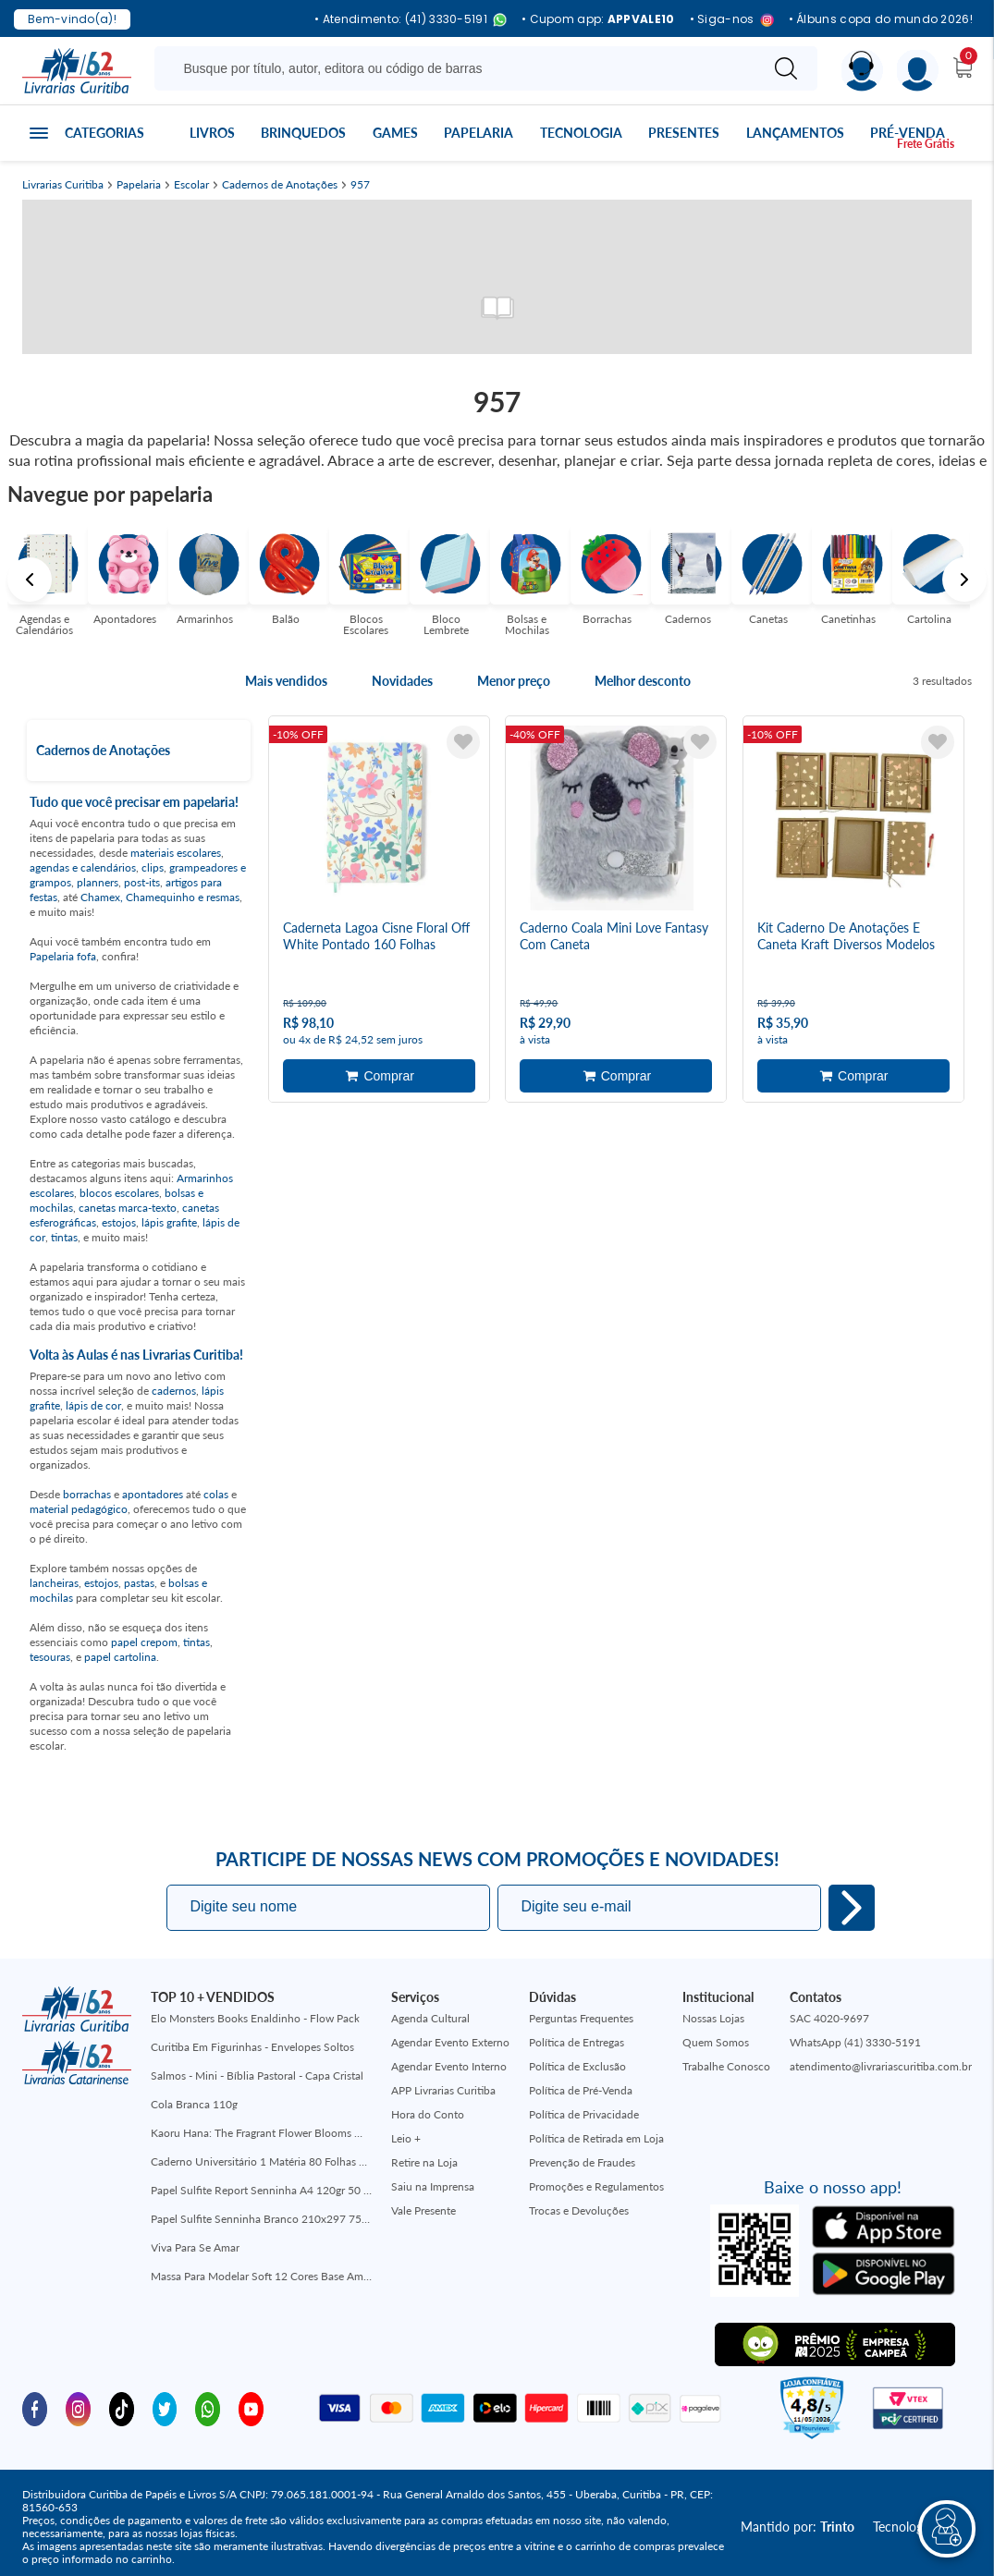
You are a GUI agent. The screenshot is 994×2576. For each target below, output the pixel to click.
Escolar (191, 184)
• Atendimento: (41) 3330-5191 (410, 20)
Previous (29, 579)
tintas (64, 1237)
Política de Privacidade (584, 2114)
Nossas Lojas (713, 2018)
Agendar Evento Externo (450, 2042)
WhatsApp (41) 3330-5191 (855, 2042)
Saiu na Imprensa (432, 2186)
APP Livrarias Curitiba (443, 2090)
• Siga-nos (732, 20)
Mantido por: (797, 2526)
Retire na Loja (424, 2162)
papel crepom (144, 1642)
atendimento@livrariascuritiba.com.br (881, 2066)
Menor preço (513, 681)
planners (97, 882)
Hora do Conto (427, 2114)
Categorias (104, 132)
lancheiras (54, 1583)
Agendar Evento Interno (449, 2066)
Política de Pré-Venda (580, 2090)
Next (964, 579)
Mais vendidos (286, 681)
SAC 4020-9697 (829, 2018)
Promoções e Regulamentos (596, 2186)
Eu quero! (851, 1908)
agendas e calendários (83, 867)
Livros (212, 132)
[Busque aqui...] (460, 68)
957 (360, 184)
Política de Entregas (576, 2042)
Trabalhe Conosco (726, 2066)
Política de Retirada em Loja (596, 2138)
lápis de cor (93, 1405)
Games (395, 132)
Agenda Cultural (430, 2018)
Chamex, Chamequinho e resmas (159, 897)
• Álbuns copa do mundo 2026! (881, 19)
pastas (139, 1583)
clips (152, 867)
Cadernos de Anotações (279, 184)
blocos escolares (119, 1193)
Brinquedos (303, 132)
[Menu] (918, 71)
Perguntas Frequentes (581, 2018)
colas (215, 1494)
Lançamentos (795, 132)
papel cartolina (120, 1657)
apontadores (152, 1494)
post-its (142, 882)
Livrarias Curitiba (63, 184)
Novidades (402, 681)
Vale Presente (423, 2210)
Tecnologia (581, 132)
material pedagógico (79, 1509)
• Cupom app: (598, 19)
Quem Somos (715, 2042)
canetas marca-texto (128, 1208)
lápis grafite (169, 1222)
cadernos (174, 1391)
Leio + (406, 2138)
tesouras (50, 1657)
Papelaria (478, 132)
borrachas (87, 1494)
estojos (119, 1222)
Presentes (683, 132)
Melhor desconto (643, 681)
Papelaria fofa (63, 956)
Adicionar (379, 1076)
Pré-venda (907, 132)
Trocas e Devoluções (579, 2210)
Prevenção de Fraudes (582, 2162)
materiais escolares (175, 853)
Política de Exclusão (577, 2066)
